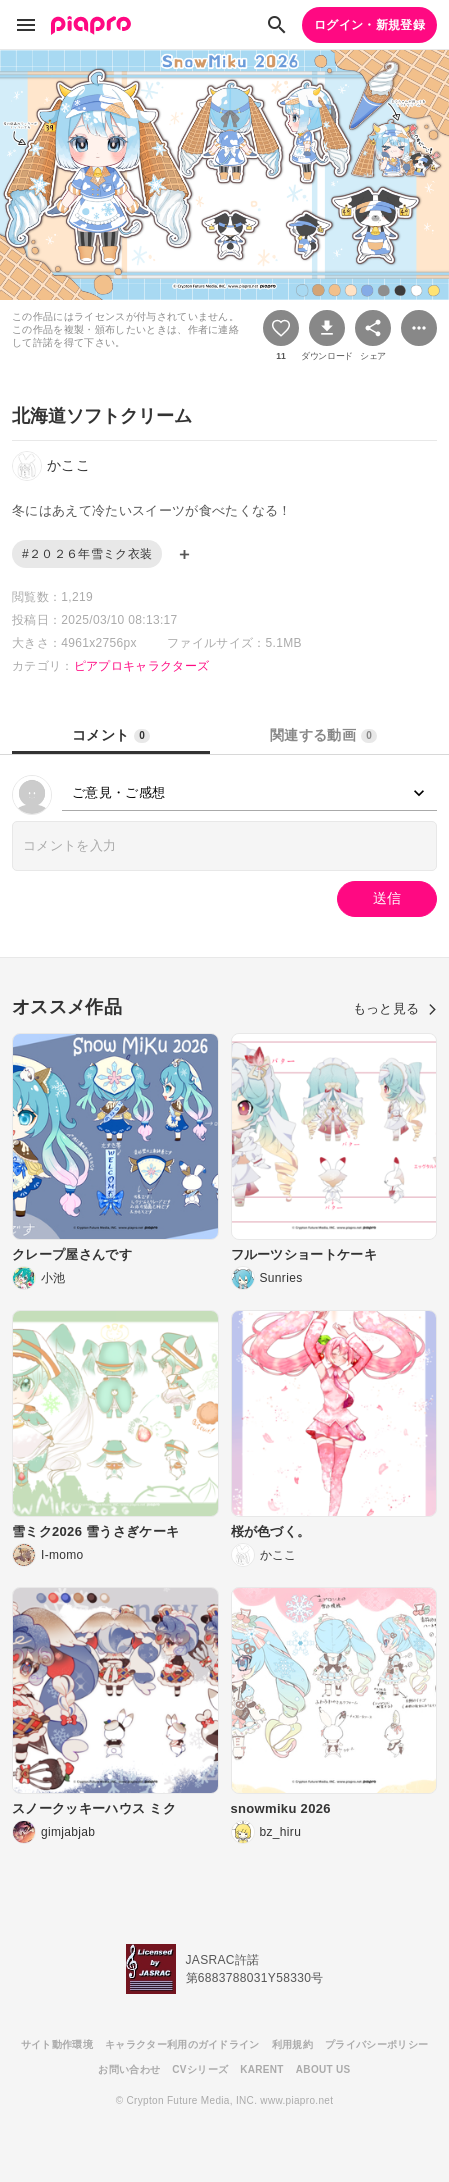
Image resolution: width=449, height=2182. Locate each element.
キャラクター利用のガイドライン (182, 2044)
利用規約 (292, 2044)
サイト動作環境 (57, 2044)
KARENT (262, 2069)
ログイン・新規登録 (369, 25)
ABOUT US (323, 2069)
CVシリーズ (200, 2069)
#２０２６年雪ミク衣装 (87, 554)
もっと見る (395, 1008)
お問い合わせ (129, 2069)
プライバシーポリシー (376, 2044)
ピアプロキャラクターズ (142, 666)
